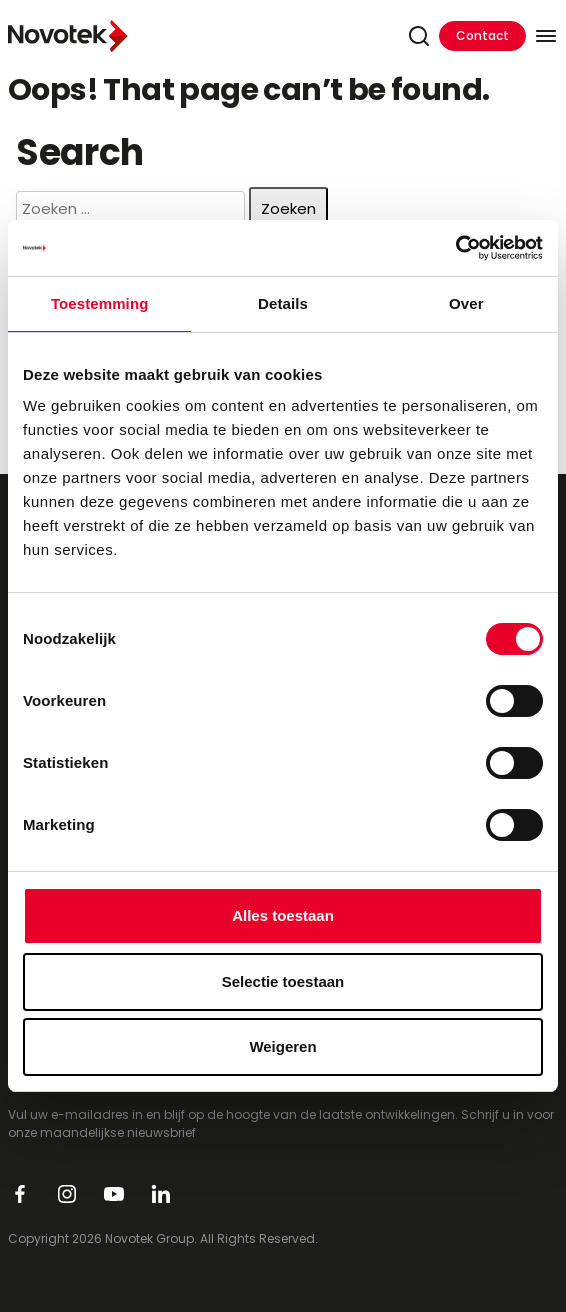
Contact (482, 35)
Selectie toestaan (283, 981)
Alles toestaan (283, 915)
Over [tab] (466, 303)
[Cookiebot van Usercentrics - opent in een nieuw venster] (455, 248)
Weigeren (282, 1046)
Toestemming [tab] (100, 303)
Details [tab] (283, 303)
